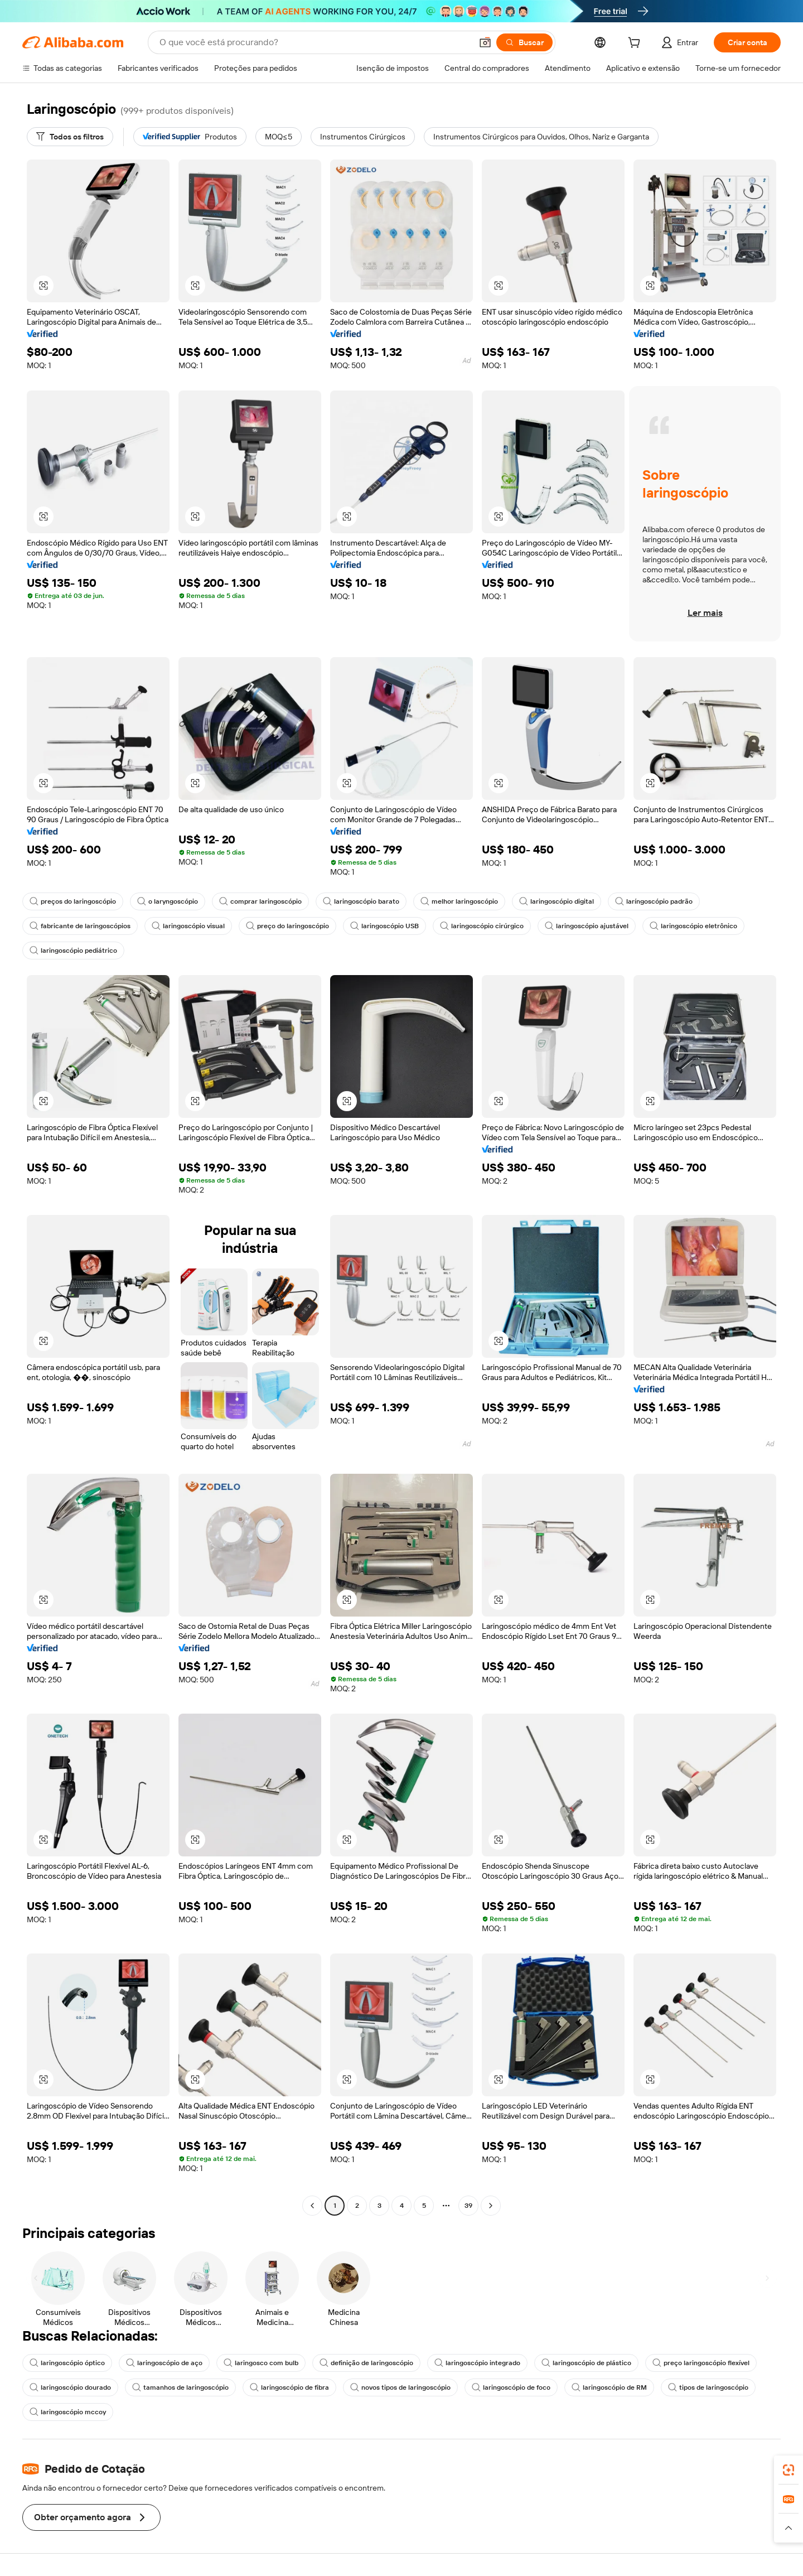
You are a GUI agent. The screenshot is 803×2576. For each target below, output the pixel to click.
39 (468, 2206)
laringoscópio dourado (70, 2387)
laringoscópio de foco (511, 2387)
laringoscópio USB (384, 926)
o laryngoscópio (167, 901)
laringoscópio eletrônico (693, 926)
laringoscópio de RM (609, 2387)
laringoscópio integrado (477, 2362)
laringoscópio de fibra (289, 2387)
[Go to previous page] (312, 2206)
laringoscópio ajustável (586, 926)
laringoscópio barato (361, 901)
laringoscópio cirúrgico (482, 926)
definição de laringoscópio (366, 2362)
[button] (485, 42)
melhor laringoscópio (459, 901)
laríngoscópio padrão (654, 901)
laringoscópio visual (188, 926)
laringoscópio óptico (67, 2362)
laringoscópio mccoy (68, 2412)
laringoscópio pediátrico (73, 950)
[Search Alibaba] (314, 42)
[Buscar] (524, 42)
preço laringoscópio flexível (700, 2362)
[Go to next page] (491, 2206)
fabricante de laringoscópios (80, 926)
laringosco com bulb (261, 2362)
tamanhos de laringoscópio (180, 2387)
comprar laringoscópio (260, 901)
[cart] (636, 44)
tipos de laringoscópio (708, 2387)
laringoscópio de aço (164, 2362)
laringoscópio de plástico (586, 2362)
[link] (788, 2470)
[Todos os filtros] (70, 136)
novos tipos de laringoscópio (400, 2387)
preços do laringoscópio (73, 901)
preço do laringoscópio (287, 926)
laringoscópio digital (556, 901)
